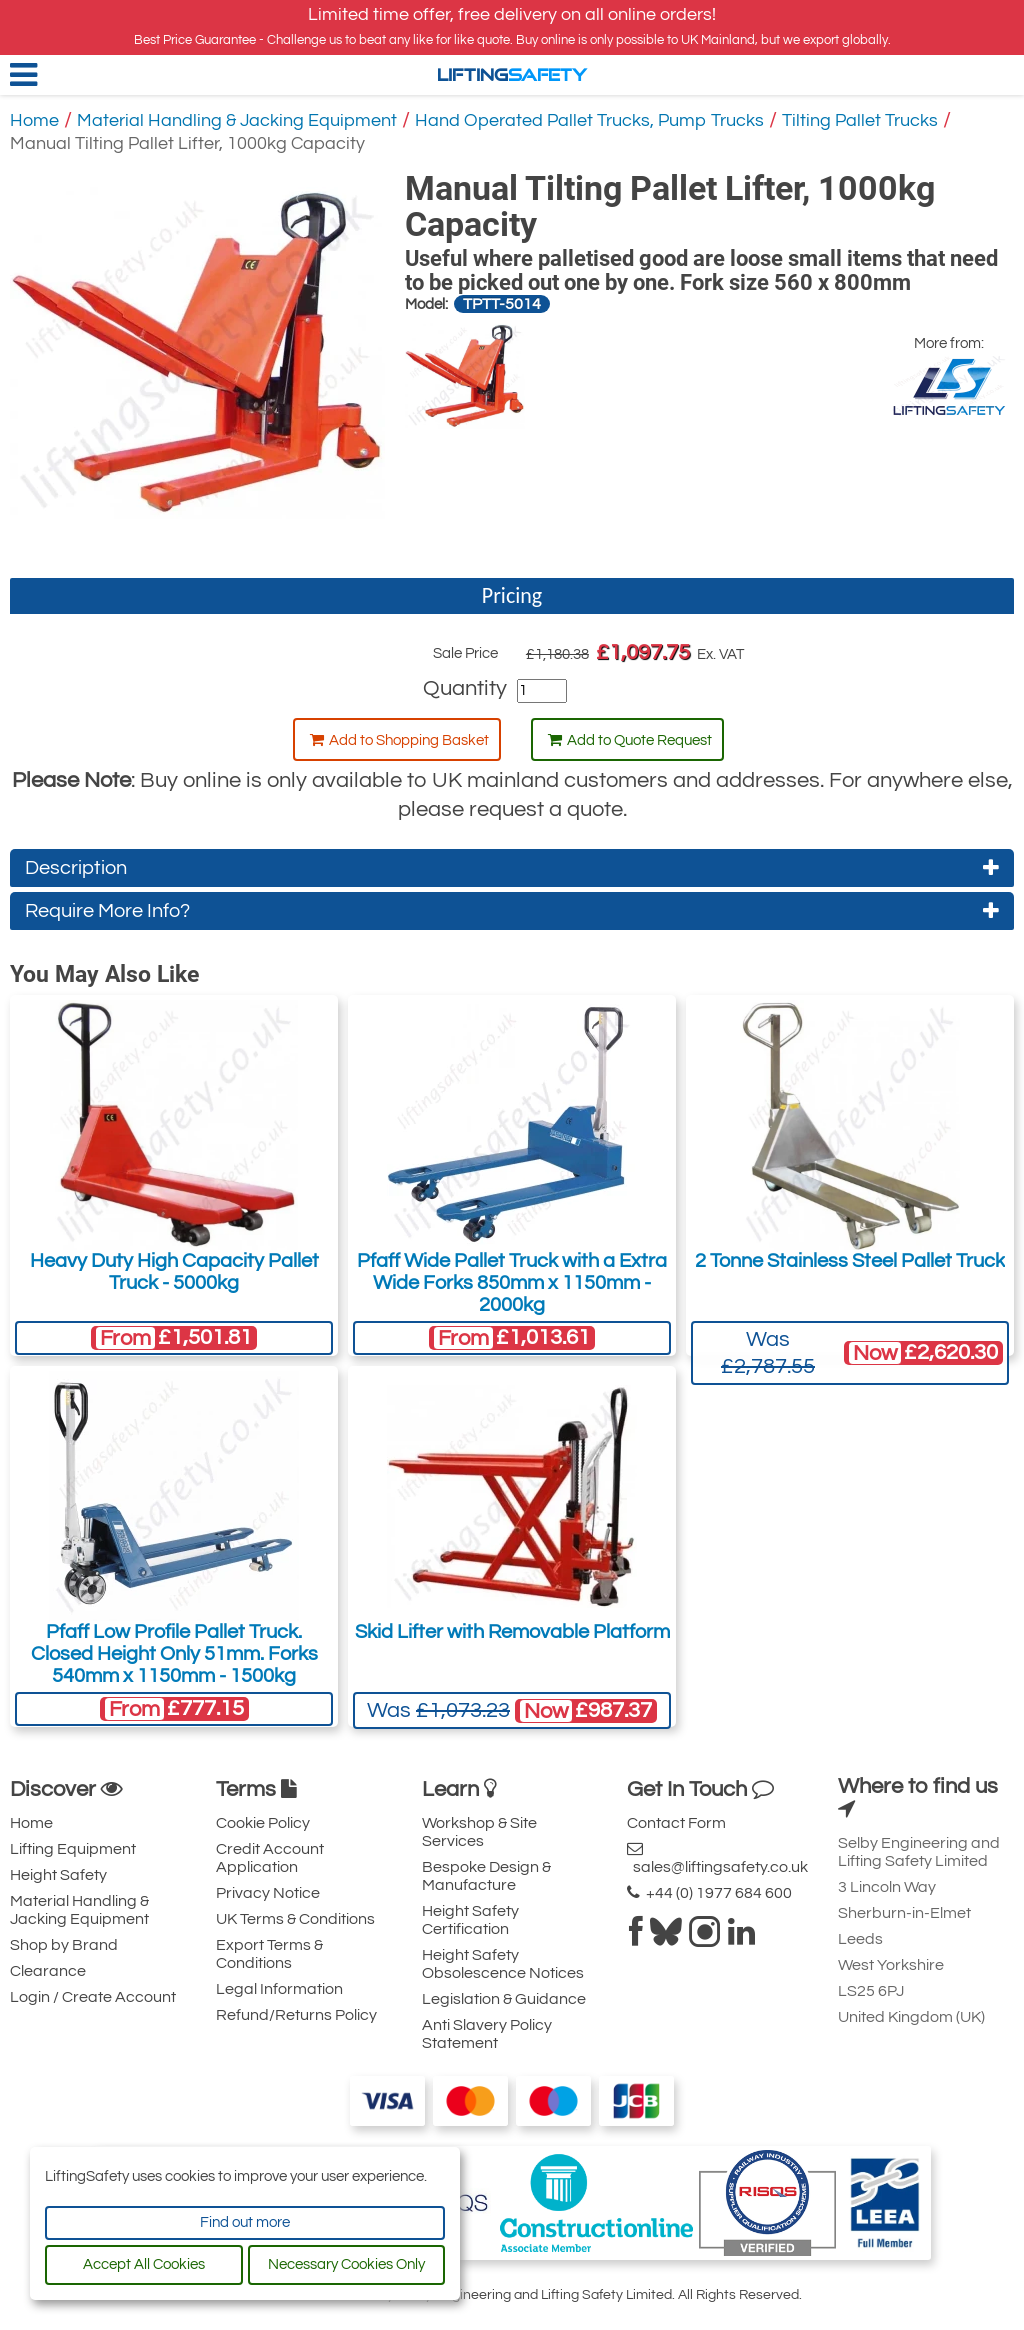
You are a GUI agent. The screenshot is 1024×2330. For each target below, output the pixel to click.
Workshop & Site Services (479, 1832)
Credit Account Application (270, 1858)
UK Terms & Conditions (295, 1919)
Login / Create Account (93, 1997)
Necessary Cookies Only (346, 2264)
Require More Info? (512, 911)
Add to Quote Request (630, 740)
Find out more (245, 2222)
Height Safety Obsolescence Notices (503, 1964)
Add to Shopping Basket (399, 740)
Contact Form (676, 1823)
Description (512, 868)
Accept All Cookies (144, 2264)
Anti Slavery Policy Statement (487, 2034)
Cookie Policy (263, 1823)
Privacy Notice (268, 1893)
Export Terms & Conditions (269, 1954)
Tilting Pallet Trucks (860, 120)
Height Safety (58, 1875)
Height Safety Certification (470, 1920)
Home (34, 120)
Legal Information (279, 1989)
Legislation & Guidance (504, 1999)
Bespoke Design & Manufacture (486, 1876)
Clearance (48, 1971)
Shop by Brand (64, 1945)
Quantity (465, 688)
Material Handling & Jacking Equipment (237, 120)
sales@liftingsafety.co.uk (717, 1857)
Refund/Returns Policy (296, 2015)
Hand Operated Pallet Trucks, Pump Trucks (589, 120)
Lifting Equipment (73, 1849)
